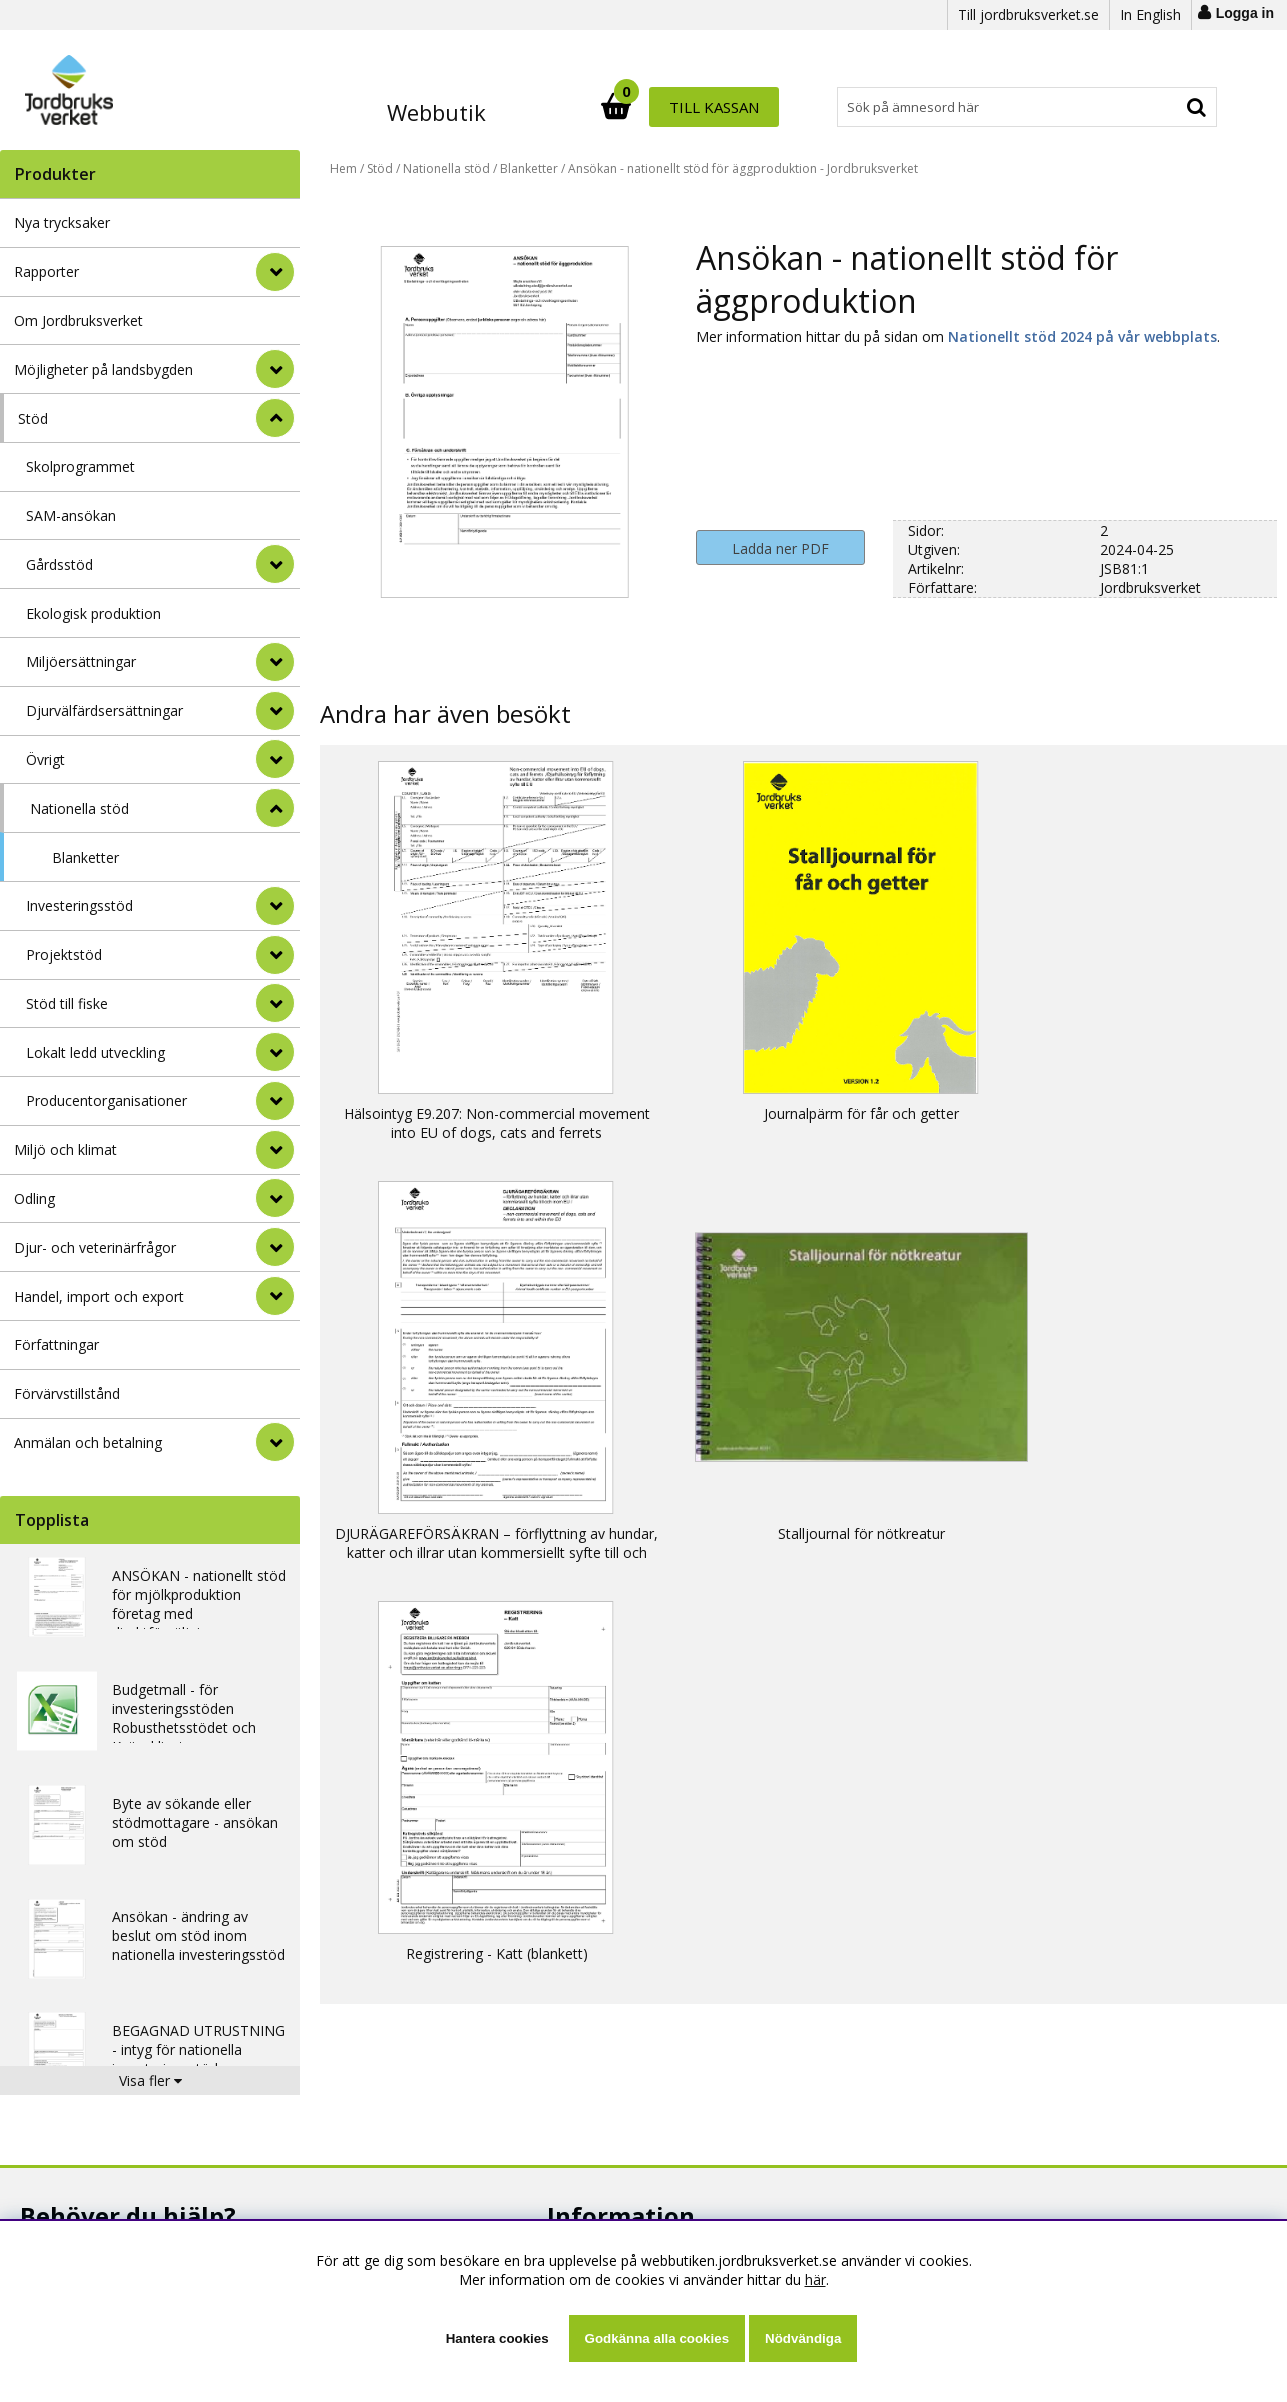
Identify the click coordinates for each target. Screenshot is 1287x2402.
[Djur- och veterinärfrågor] (275, 1247)
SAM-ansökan (71, 515)
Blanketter (85, 857)
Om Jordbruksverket (78, 320)
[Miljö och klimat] (275, 1150)
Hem (343, 168)
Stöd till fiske (67, 1003)
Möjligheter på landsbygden (103, 369)
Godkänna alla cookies (657, 2338)
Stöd (33, 418)
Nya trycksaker (62, 222)
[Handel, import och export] (275, 1296)
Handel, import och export (99, 1296)
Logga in (1245, 13)
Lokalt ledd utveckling (95, 1052)
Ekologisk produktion (93, 613)
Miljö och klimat (65, 1149)
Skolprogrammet (80, 466)
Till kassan (1153, 107)
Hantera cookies (497, 2338)
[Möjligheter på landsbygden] (275, 369)
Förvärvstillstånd (67, 1393)
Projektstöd (64, 954)
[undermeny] (275, 564)
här (815, 2279)
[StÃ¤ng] (275, 418)
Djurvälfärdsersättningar (104, 710)
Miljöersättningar (81, 661)
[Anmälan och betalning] (275, 1442)
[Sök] (731, 107)
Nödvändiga (803, 2338)
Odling (34, 1198)
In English (1150, 14)
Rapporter (46, 271)
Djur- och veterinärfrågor (95, 1247)
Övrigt (45, 759)
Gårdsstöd (59, 564)
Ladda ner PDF (780, 548)
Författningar (56, 1344)
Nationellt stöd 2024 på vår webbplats (1082, 336)
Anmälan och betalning (88, 1442)
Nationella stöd (79, 808)
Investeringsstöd (79, 905)
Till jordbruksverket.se (1028, 14)
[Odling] (275, 1198)
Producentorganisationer (106, 1100)
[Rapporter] (275, 272)
